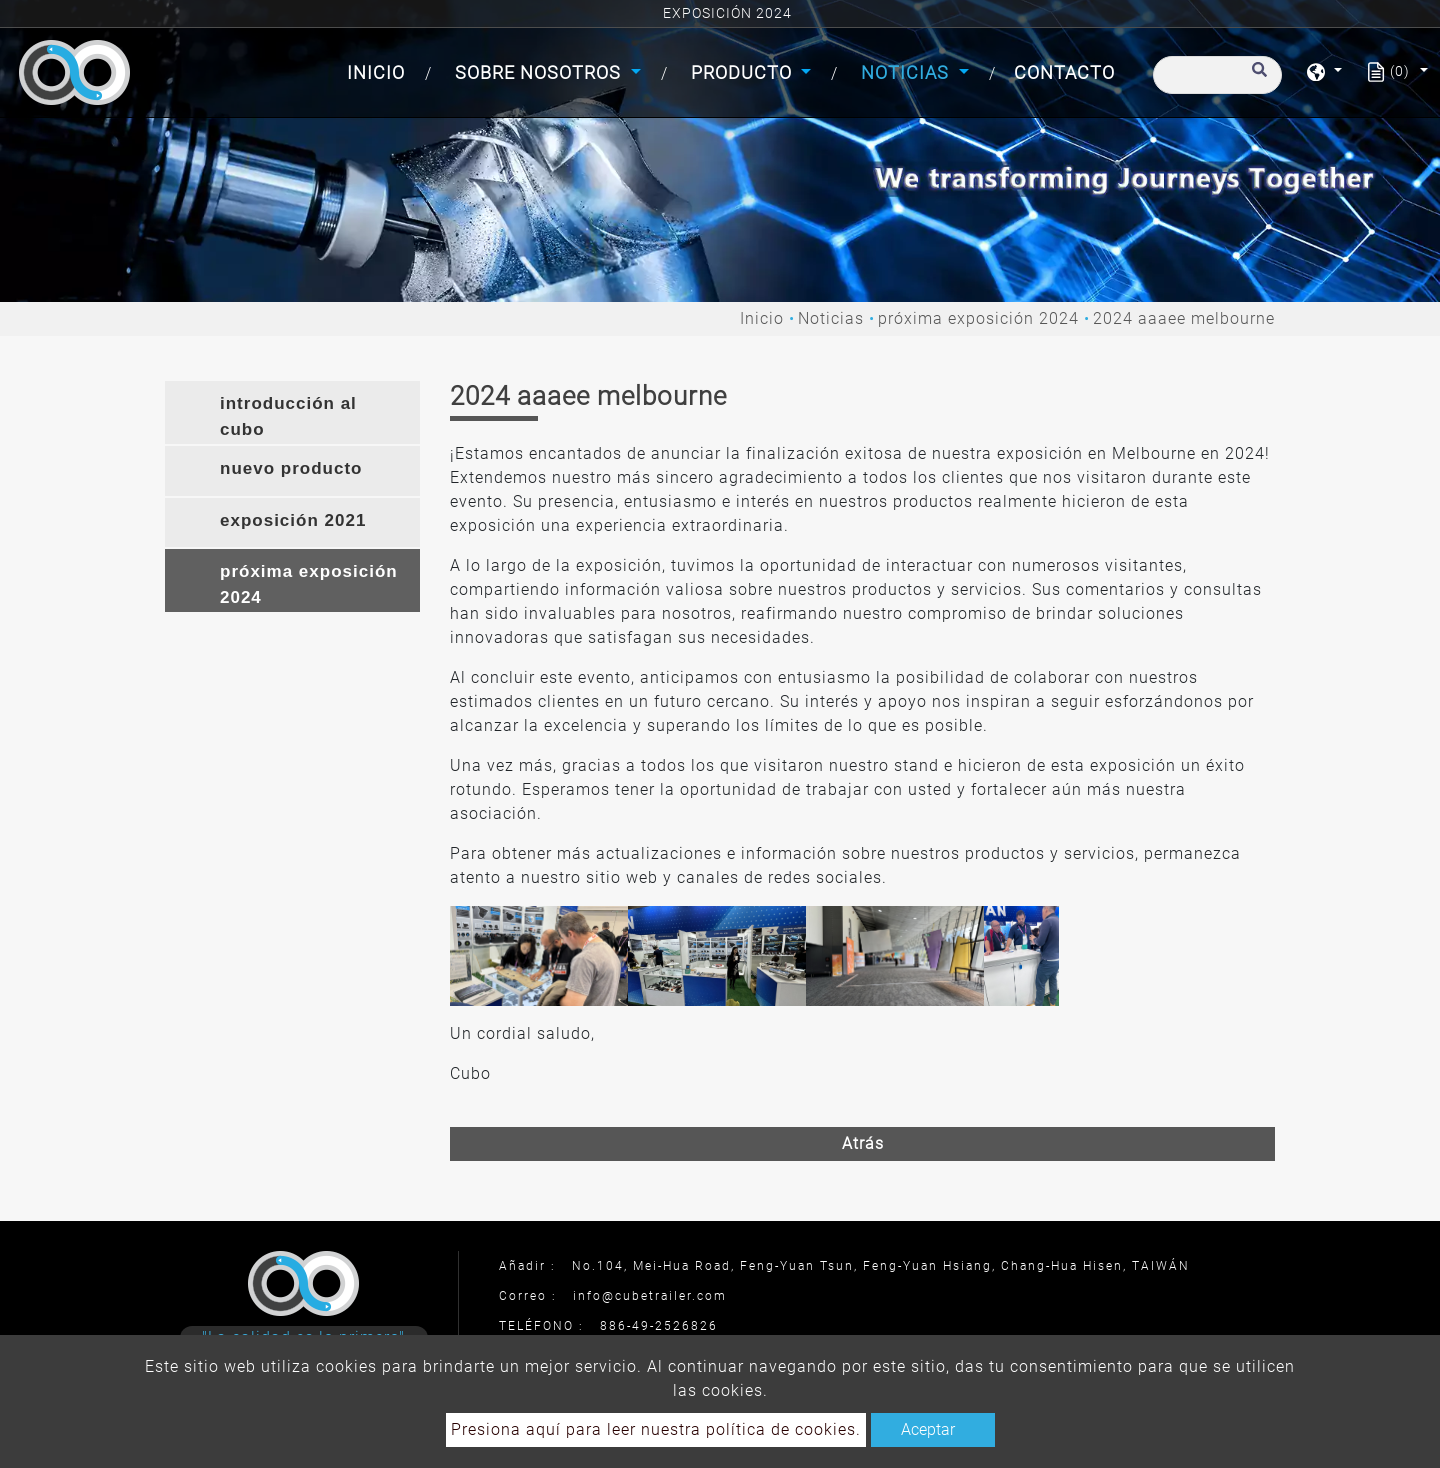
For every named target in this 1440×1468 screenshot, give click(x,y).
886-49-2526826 (659, 1326)
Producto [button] (744, 72)
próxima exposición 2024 (978, 318)
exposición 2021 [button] (293, 520)
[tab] (292, 412)
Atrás (863, 1143)
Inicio (380, 70)
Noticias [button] (907, 72)
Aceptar (928, 1429)
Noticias (831, 318)
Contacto (1064, 72)
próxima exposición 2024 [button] (309, 584)
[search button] (1256, 79)
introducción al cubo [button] (288, 416)
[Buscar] (1217, 75)
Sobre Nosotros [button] (540, 72)
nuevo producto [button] (291, 468)
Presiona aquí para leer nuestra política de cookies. (656, 1429)
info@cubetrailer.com (650, 1296)
